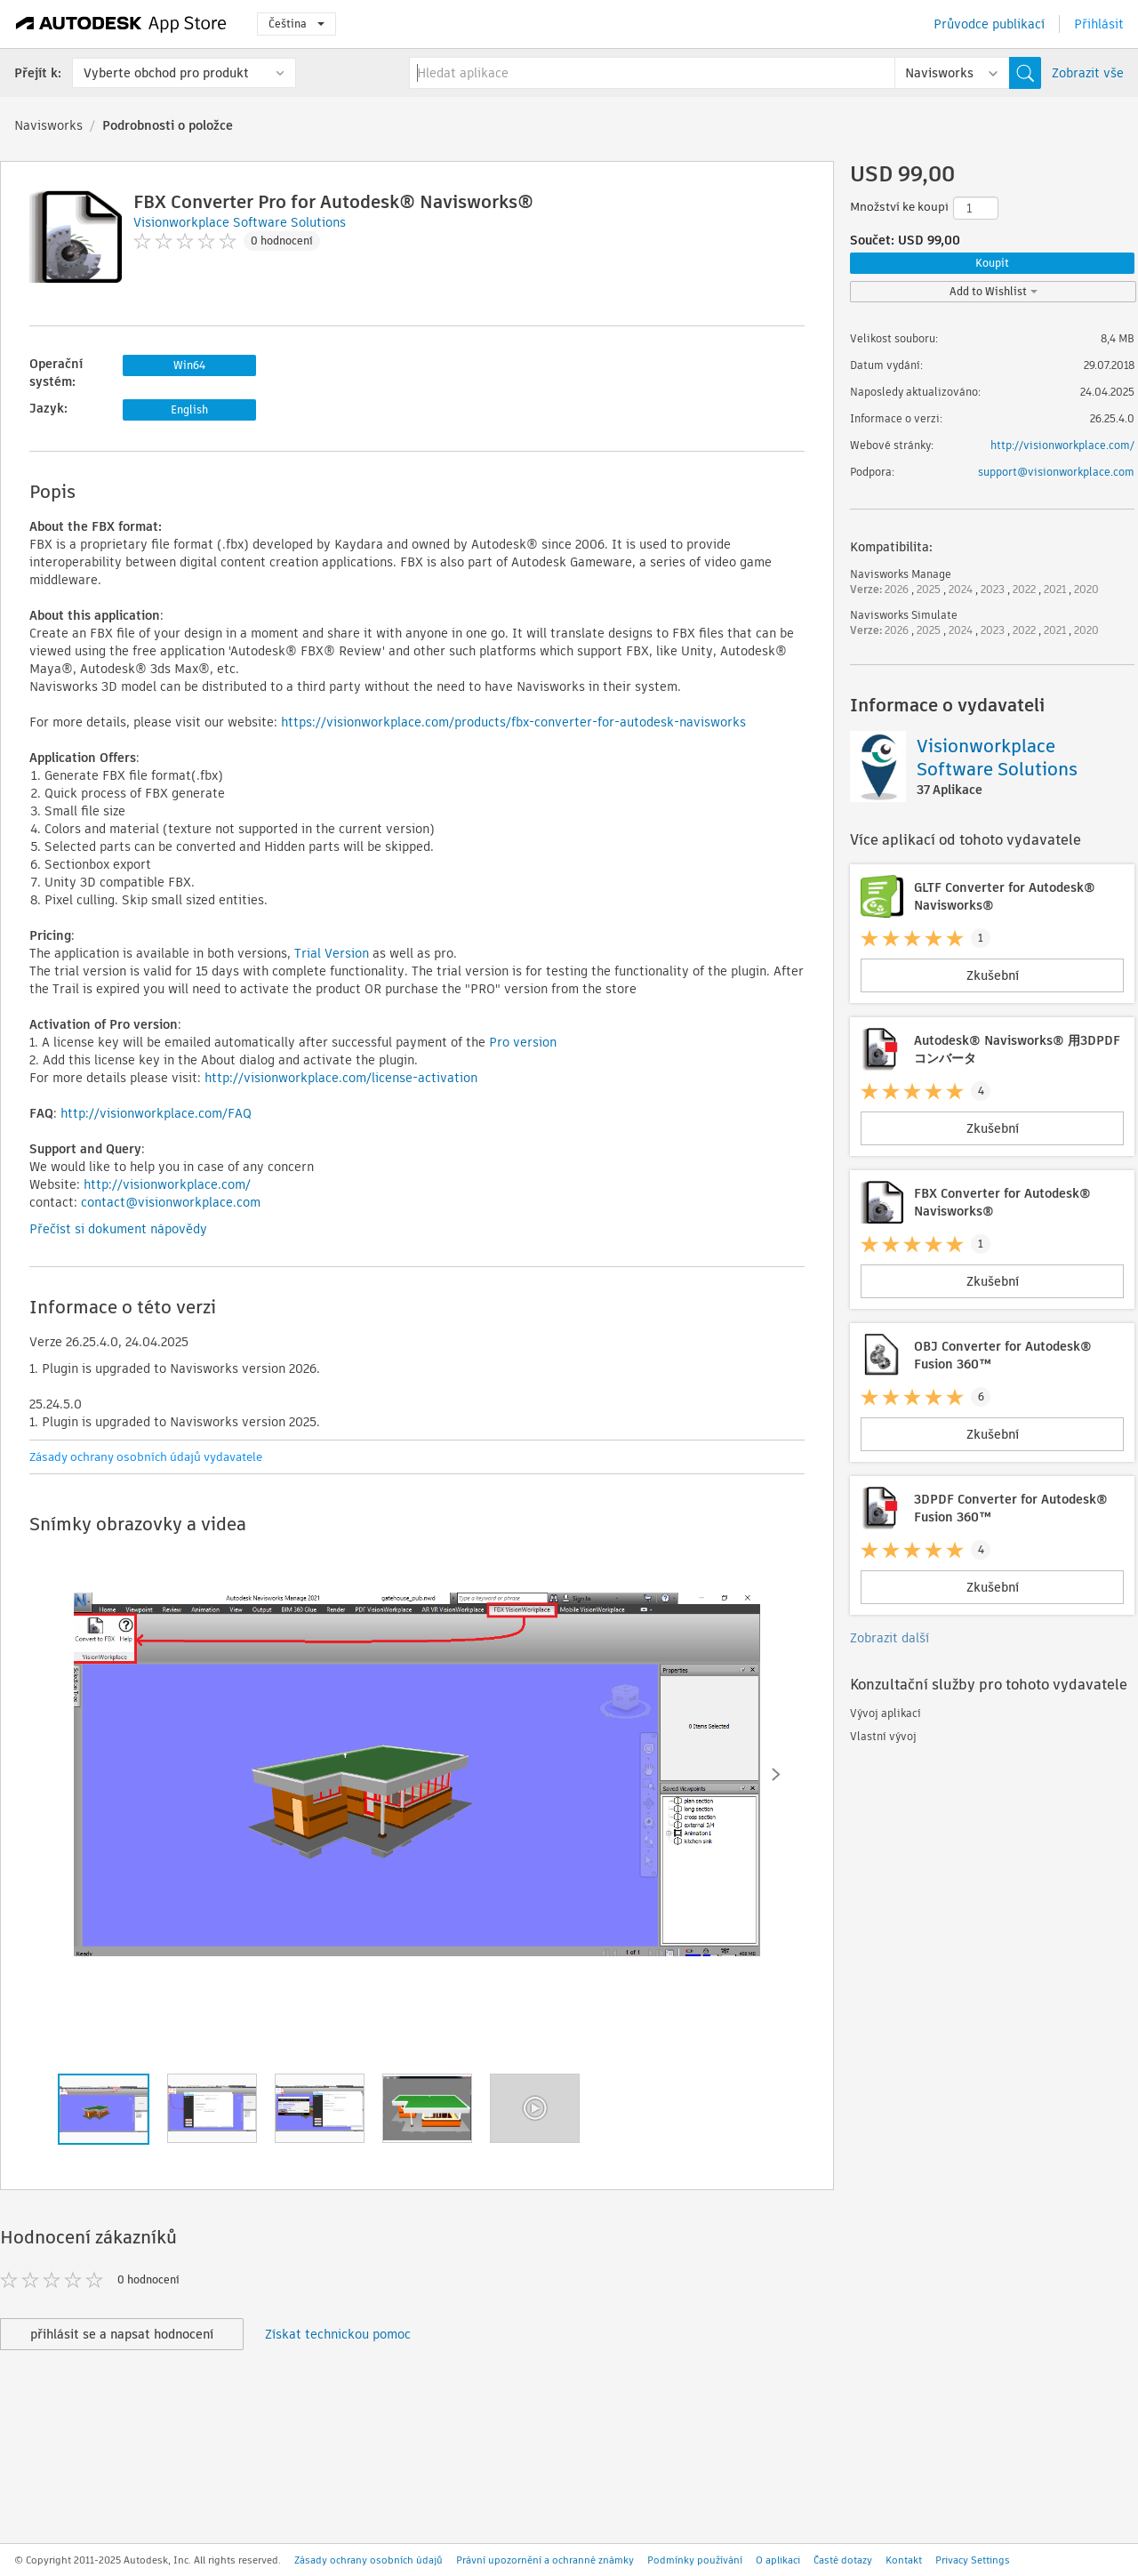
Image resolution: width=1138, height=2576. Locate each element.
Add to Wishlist (994, 291)
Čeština (296, 23)
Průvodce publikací (989, 24)
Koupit (992, 262)
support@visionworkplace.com (1056, 471)
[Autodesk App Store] (121, 24)
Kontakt (904, 2560)
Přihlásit (1099, 24)
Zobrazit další (889, 1638)
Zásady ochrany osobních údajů (368, 2560)
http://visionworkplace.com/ (167, 1184)
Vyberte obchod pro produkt (166, 73)
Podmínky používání (694, 2560)
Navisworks (48, 125)
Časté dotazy (842, 2560)
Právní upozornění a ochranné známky (545, 2560)
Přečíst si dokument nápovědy (118, 1229)
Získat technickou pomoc (338, 2334)
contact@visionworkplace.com (170, 1202)
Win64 (189, 365)
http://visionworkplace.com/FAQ (156, 1113)
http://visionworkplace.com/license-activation (340, 1078)
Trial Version (331, 953)
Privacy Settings (972, 2560)
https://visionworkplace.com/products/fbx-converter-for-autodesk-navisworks (513, 722)
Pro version (523, 1042)
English (189, 409)
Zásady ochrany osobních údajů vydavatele (145, 1456)
